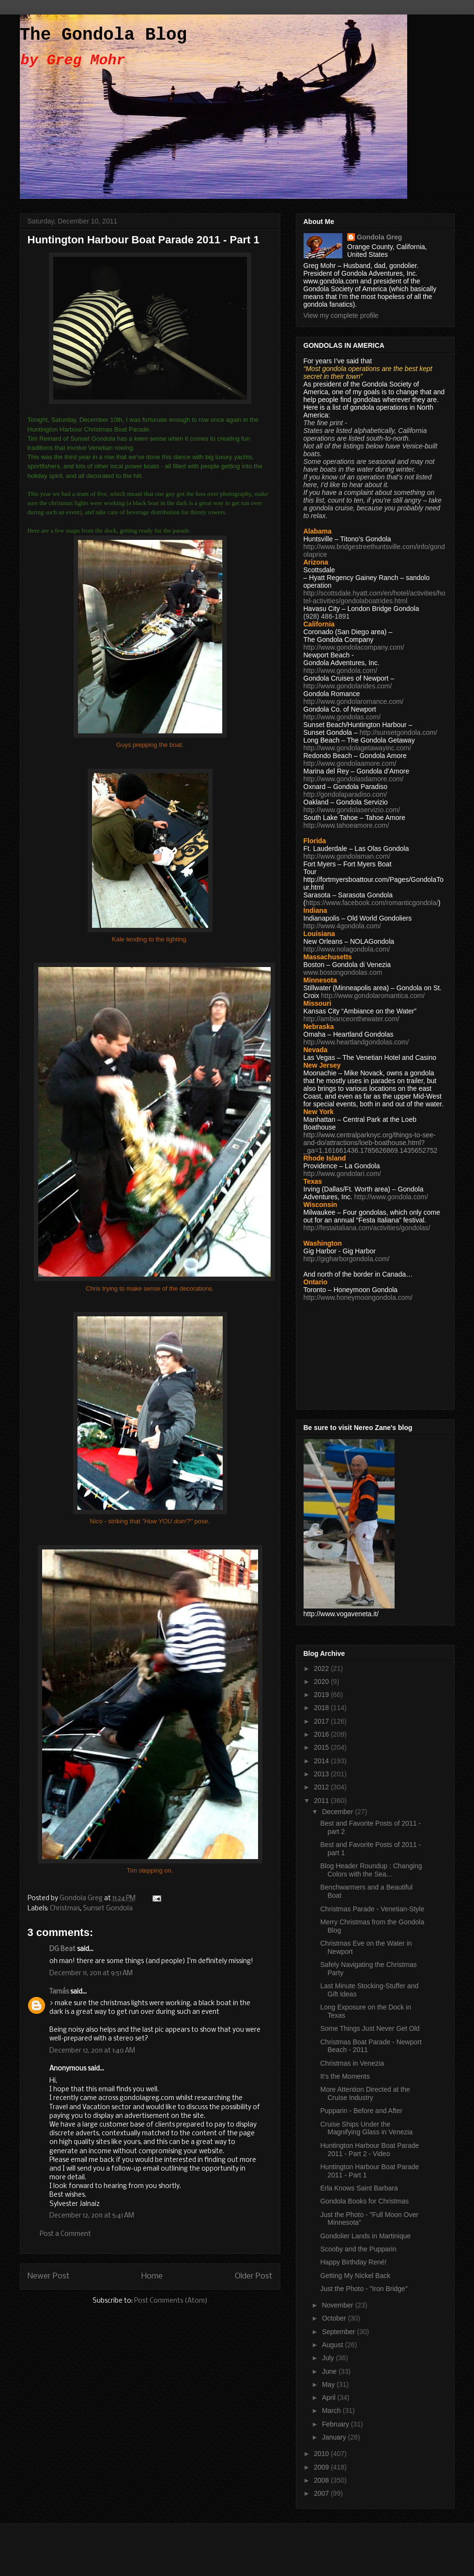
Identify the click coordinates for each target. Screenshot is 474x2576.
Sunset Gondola (108, 1908)
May (329, 2384)
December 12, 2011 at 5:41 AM (91, 2215)
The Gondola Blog (103, 35)
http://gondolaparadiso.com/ (345, 794)
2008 (322, 2480)
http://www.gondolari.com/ (342, 1173)
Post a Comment (65, 2234)
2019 (322, 1694)
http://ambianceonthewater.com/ (351, 1019)
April (329, 2397)
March (332, 2410)
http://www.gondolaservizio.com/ (352, 810)
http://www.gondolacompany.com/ (354, 647)
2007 (322, 2493)
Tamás (59, 1991)
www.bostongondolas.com (343, 972)
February (336, 2424)
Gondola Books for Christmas (364, 2201)
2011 (322, 1800)
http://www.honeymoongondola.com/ (358, 1297)
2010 (322, 2453)
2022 (322, 1668)
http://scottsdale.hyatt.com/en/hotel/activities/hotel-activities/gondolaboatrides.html (374, 597)
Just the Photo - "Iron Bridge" (363, 2289)
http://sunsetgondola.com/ (398, 732)
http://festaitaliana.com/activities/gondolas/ (367, 1228)
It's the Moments (344, 2076)
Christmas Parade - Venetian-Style (372, 1909)
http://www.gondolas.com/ (342, 717)
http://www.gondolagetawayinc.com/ (358, 748)
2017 (322, 1721)
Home (152, 2276)
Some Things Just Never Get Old (369, 2028)
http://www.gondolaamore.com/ (350, 763)
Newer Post (49, 2276)
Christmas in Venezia (352, 2063)
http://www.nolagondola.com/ (347, 949)
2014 (322, 1761)
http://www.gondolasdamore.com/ (354, 779)
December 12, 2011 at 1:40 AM (92, 2051)
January (335, 2437)
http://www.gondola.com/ (341, 670)
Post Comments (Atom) (171, 2301)
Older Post (254, 2276)
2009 (322, 2467)
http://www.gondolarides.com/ (348, 686)
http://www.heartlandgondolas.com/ (356, 1042)
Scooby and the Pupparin (358, 2249)
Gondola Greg (379, 237)
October (335, 2318)
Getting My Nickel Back (355, 2275)
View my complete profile (341, 315)
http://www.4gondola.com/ (342, 926)
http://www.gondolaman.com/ (347, 856)
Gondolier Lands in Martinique (365, 2236)
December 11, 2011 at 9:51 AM (91, 1973)
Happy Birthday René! (353, 2262)
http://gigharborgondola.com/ (347, 1259)
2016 (322, 1734)
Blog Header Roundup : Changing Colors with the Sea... (371, 1870)
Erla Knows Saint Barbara (359, 2188)
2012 (322, 1787)
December (338, 1812)
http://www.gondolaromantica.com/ (373, 995)
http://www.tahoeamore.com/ (346, 825)
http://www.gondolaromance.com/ (354, 701)
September (339, 2332)
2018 (322, 1708)
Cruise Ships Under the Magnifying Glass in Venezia (366, 2128)
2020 (322, 1681)
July (329, 2358)
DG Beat (62, 1949)
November (338, 2305)
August (333, 2345)
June (330, 2371)
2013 (322, 1774)
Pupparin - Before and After (361, 2110)
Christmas (65, 1908)
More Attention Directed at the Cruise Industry (365, 2093)
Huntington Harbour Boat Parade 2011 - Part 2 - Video (369, 2150)
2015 (322, 1747)
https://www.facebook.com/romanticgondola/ (372, 903)
